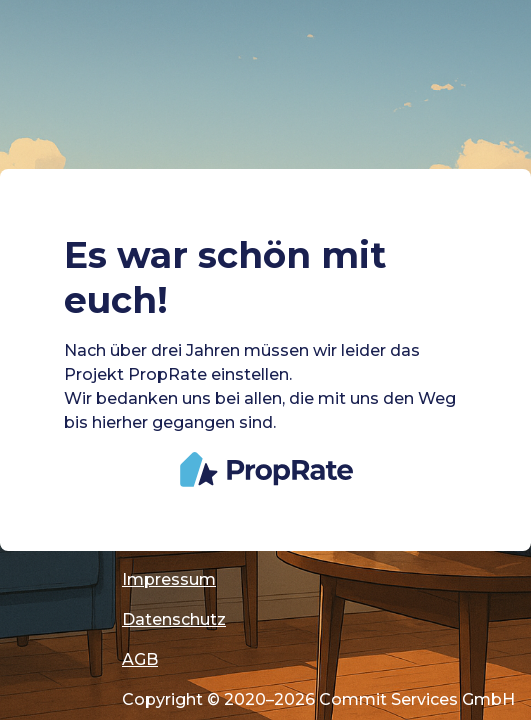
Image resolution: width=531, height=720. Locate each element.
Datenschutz (174, 619)
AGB (140, 659)
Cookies (155, 539)
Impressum (169, 579)
